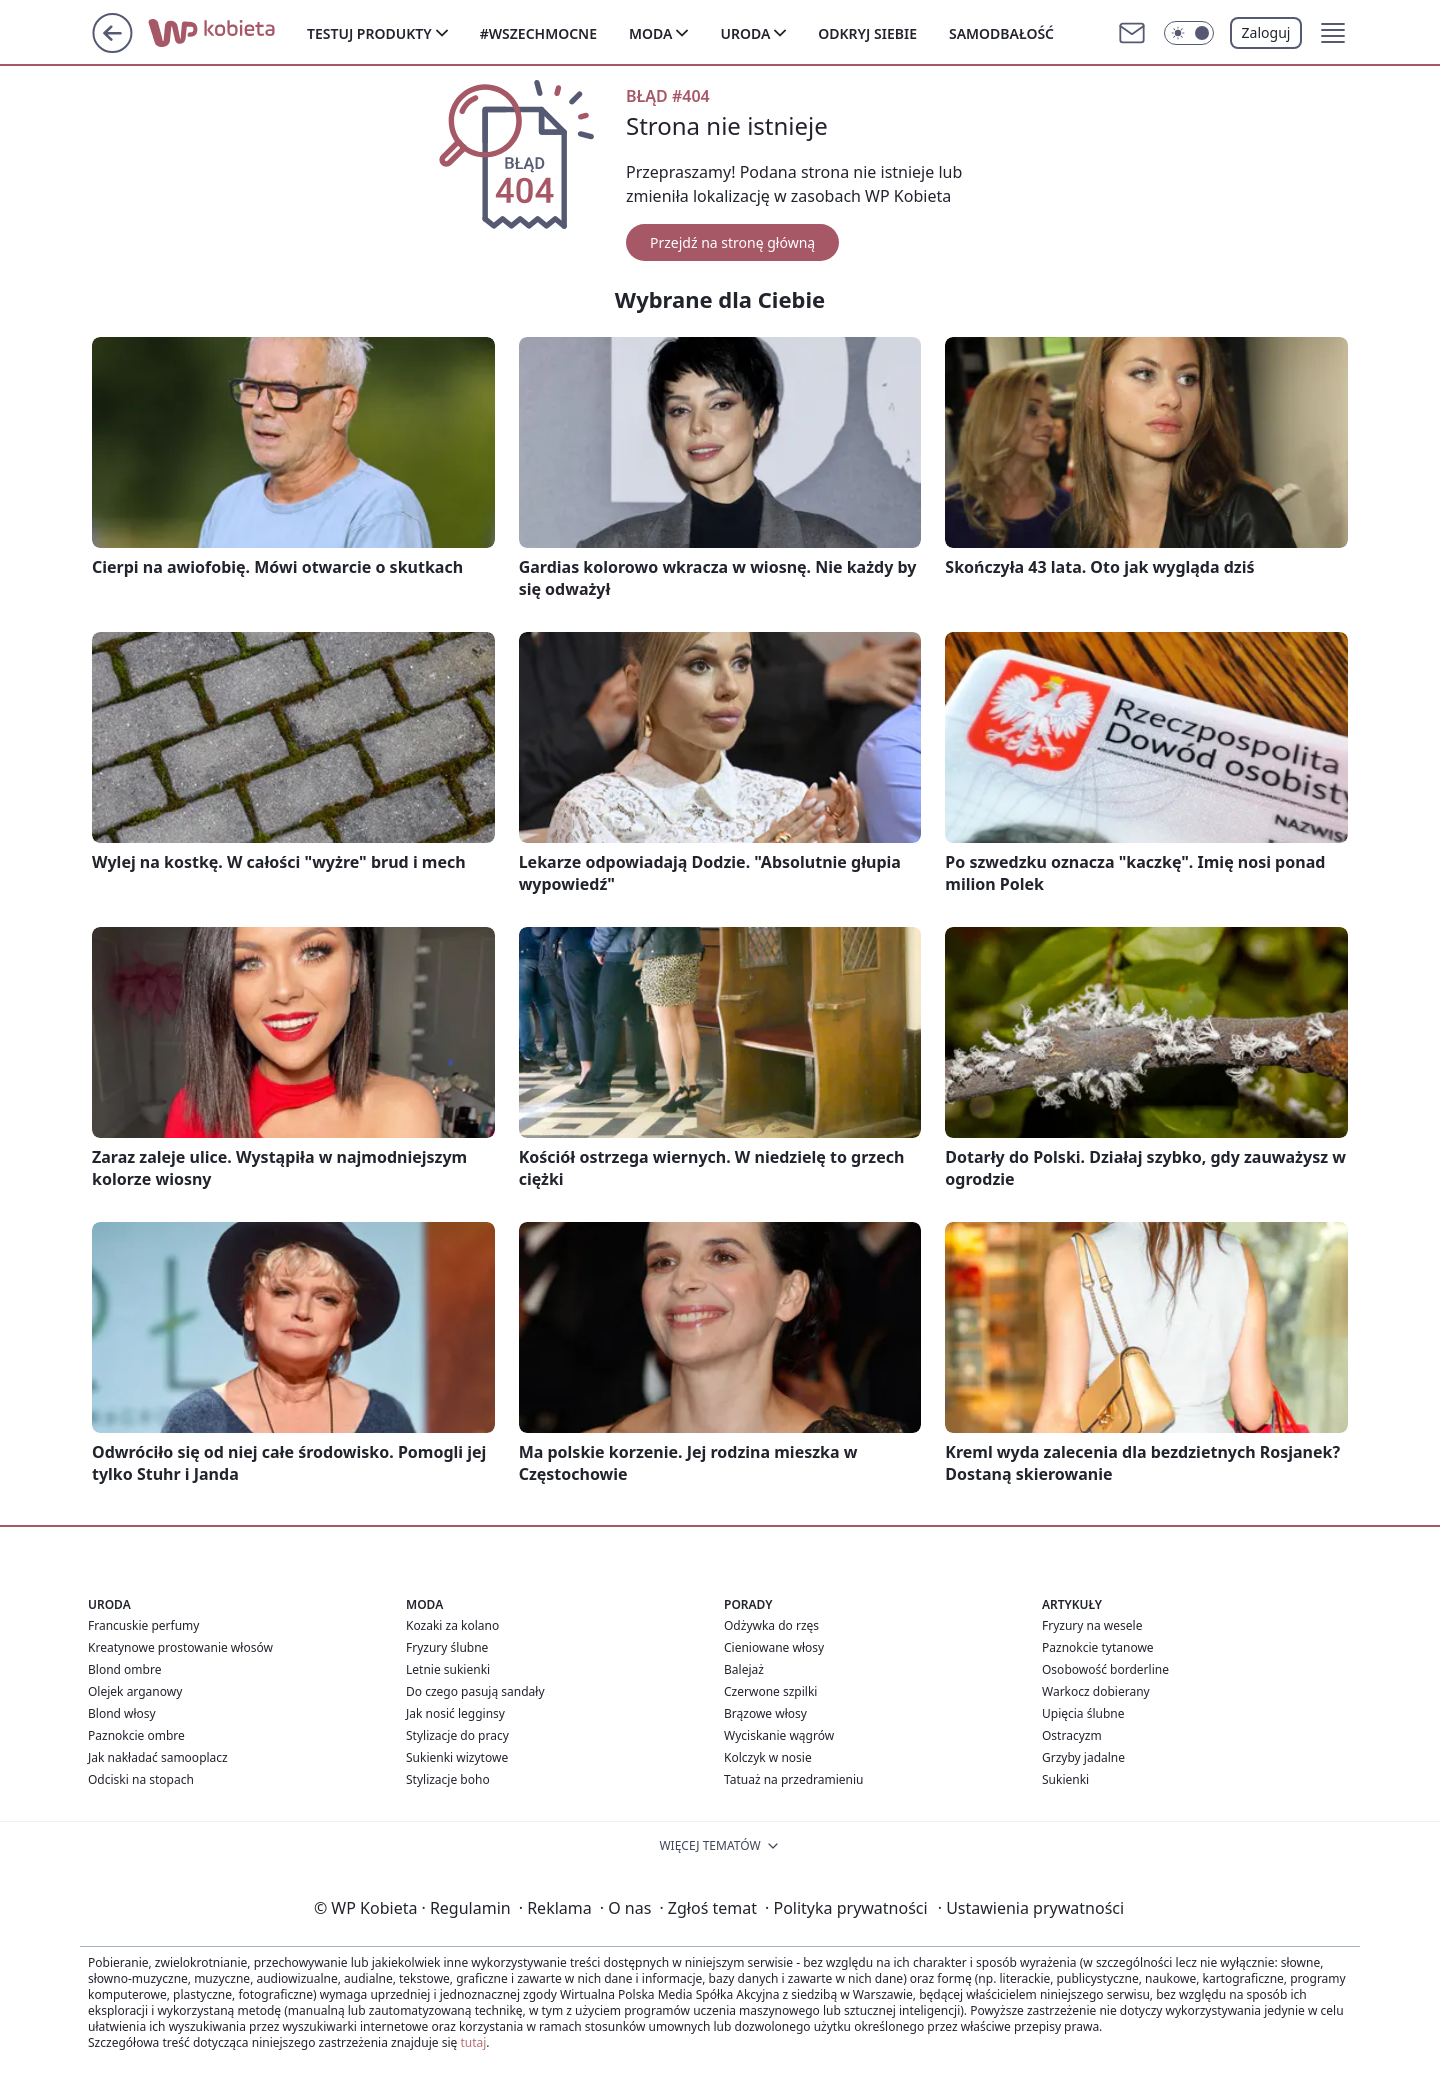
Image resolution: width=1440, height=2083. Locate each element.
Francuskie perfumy (143, 1625)
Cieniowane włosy (774, 1647)
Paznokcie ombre (136, 1735)
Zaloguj (1266, 32)
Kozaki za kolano (452, 1625)
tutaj (473, 2042)
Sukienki (1065, 1779)
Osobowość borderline (1105, 1669)
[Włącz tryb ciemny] (1189, 33)
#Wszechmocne (538, 33)
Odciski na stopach (141, 1779)
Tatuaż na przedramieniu (794, 1779)
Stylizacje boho (448, 1779)
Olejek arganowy (135, 1691)
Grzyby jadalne (1083, 1757)
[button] (1333, 33)
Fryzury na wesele (1092, 1625)
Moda (650, 33)
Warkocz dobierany (1096, 1691)
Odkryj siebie (867, 33)
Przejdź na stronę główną (732, 242)
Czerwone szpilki (770, 1691)
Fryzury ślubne (447, 1647)
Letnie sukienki (448, 1669)
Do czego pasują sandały (475, 1691)
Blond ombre (124, 1669)
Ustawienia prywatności (1031, 1908)
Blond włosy (122, 1713)
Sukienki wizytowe (457, 1757)
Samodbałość (1001, 33)
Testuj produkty (369, 33)
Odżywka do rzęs (771, 1625)
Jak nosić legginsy (455, 1713)
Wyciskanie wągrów (779, 1735)
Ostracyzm (1072, 1735)
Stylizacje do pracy (457, 1735)
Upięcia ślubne (1083, 1713)
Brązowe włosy (765, 1713)
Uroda (745, 33)
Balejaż (744, 1669)
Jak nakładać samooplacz (158, 1757)
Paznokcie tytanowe (1098, 1647)
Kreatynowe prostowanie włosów (180, 1647)
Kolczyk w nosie (768, 1757)
